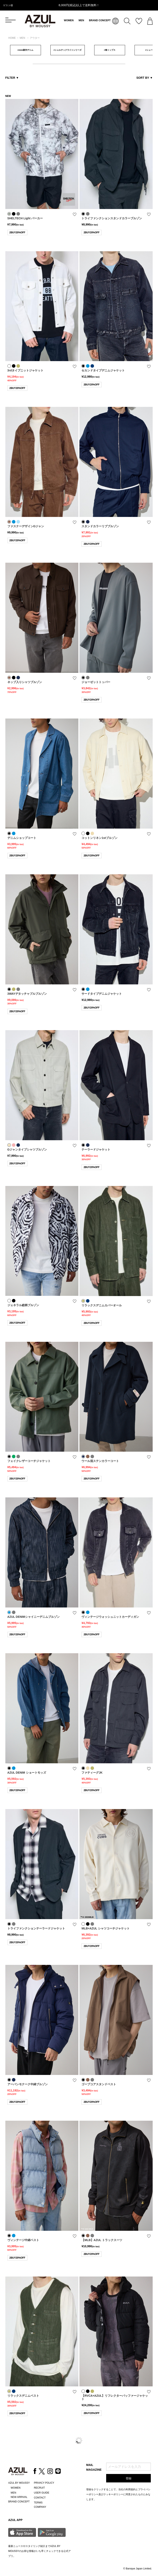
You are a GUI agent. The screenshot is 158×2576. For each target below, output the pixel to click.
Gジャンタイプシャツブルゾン (27, 1149)
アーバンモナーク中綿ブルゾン (27, 2084)
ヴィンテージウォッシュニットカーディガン (110, 1616)
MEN (81, 20)
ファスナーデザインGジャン (25, 526)
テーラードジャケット (95, 1149)
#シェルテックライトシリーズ (67, 50)
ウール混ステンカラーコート (100, 1461)
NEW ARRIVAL (19, 2497)
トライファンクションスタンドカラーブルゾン (111, 218)
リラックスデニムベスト (23, 2395)
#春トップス (109, 50)
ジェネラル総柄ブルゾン (23, 1305)
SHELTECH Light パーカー (25, 218)
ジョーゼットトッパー (95, 682)
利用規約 (131, 2489)
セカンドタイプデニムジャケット (103, 370)
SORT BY (144, 77)
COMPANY (40, 2507)
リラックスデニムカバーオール (101, 1305)
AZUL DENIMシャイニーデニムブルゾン (33, 1616)
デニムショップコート (21, 837)
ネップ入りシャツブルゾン (24, 682)
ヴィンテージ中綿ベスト (23, 2240)
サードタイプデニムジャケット (101, 993)
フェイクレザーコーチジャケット (29, 1461)
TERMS (38, 2502)
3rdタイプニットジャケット (25, 370)
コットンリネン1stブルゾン (99, 837)
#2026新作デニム (25, 50)
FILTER (12, 77)
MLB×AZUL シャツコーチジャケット (105, 1928)
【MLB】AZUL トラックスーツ (101, 2240)
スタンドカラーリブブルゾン (100, 526)
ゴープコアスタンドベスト (98, 2084)
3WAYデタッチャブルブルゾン (27, 993)
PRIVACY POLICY (44, 2482)
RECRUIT (39, 2487)
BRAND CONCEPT (100, 20)
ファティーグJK (91, 1772)
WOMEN (69, 20)
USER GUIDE (41, 2492)
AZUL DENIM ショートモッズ (26, 1772)
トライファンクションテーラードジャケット (36, 1928)
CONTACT (40, 2497)
